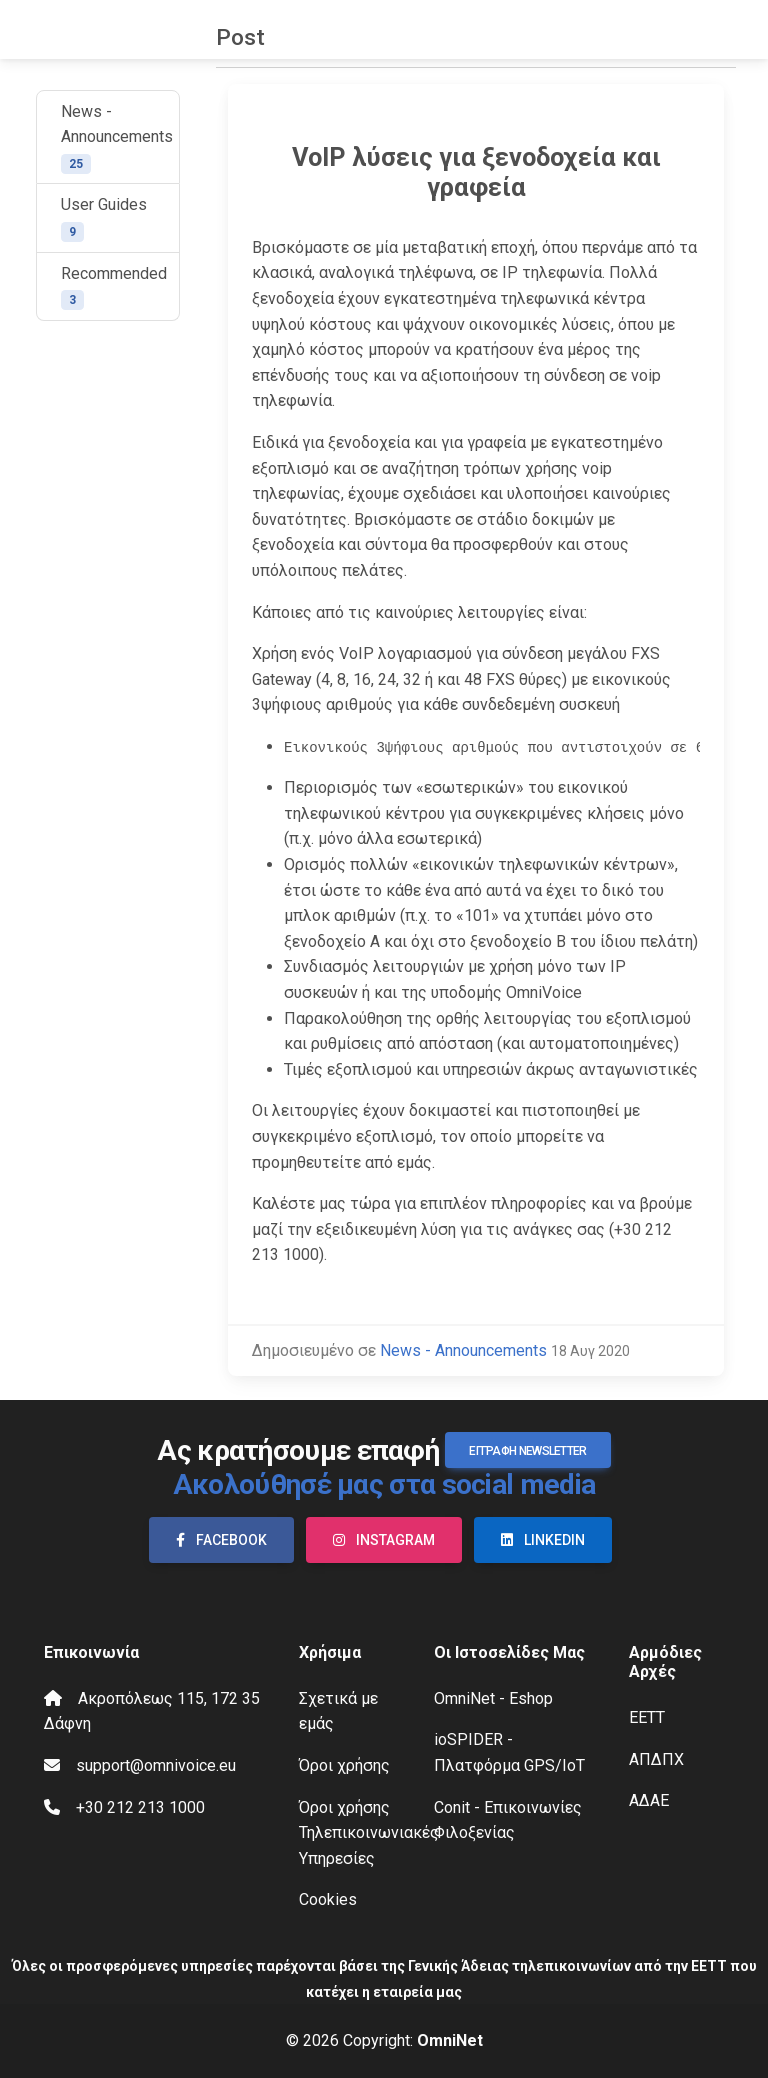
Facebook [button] (221, 1540)
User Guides (104, 218)
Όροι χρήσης (344, 1765)
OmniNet (450, 2040)
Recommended (114, 287)
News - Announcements (117, 138)
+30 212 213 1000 (140, 1807)
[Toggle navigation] (735, 30)
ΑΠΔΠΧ (656, 1759)
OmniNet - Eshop (493, 1698)
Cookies (328, 1899)
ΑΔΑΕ (649, 1800)
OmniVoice (60, 30)
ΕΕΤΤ (647, 1717)
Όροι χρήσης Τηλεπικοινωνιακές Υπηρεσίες (369, 1833)
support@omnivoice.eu (156, 1765)
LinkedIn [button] (543, 1540)
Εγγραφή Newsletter (527, 1451)
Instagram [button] (384, 1540)
